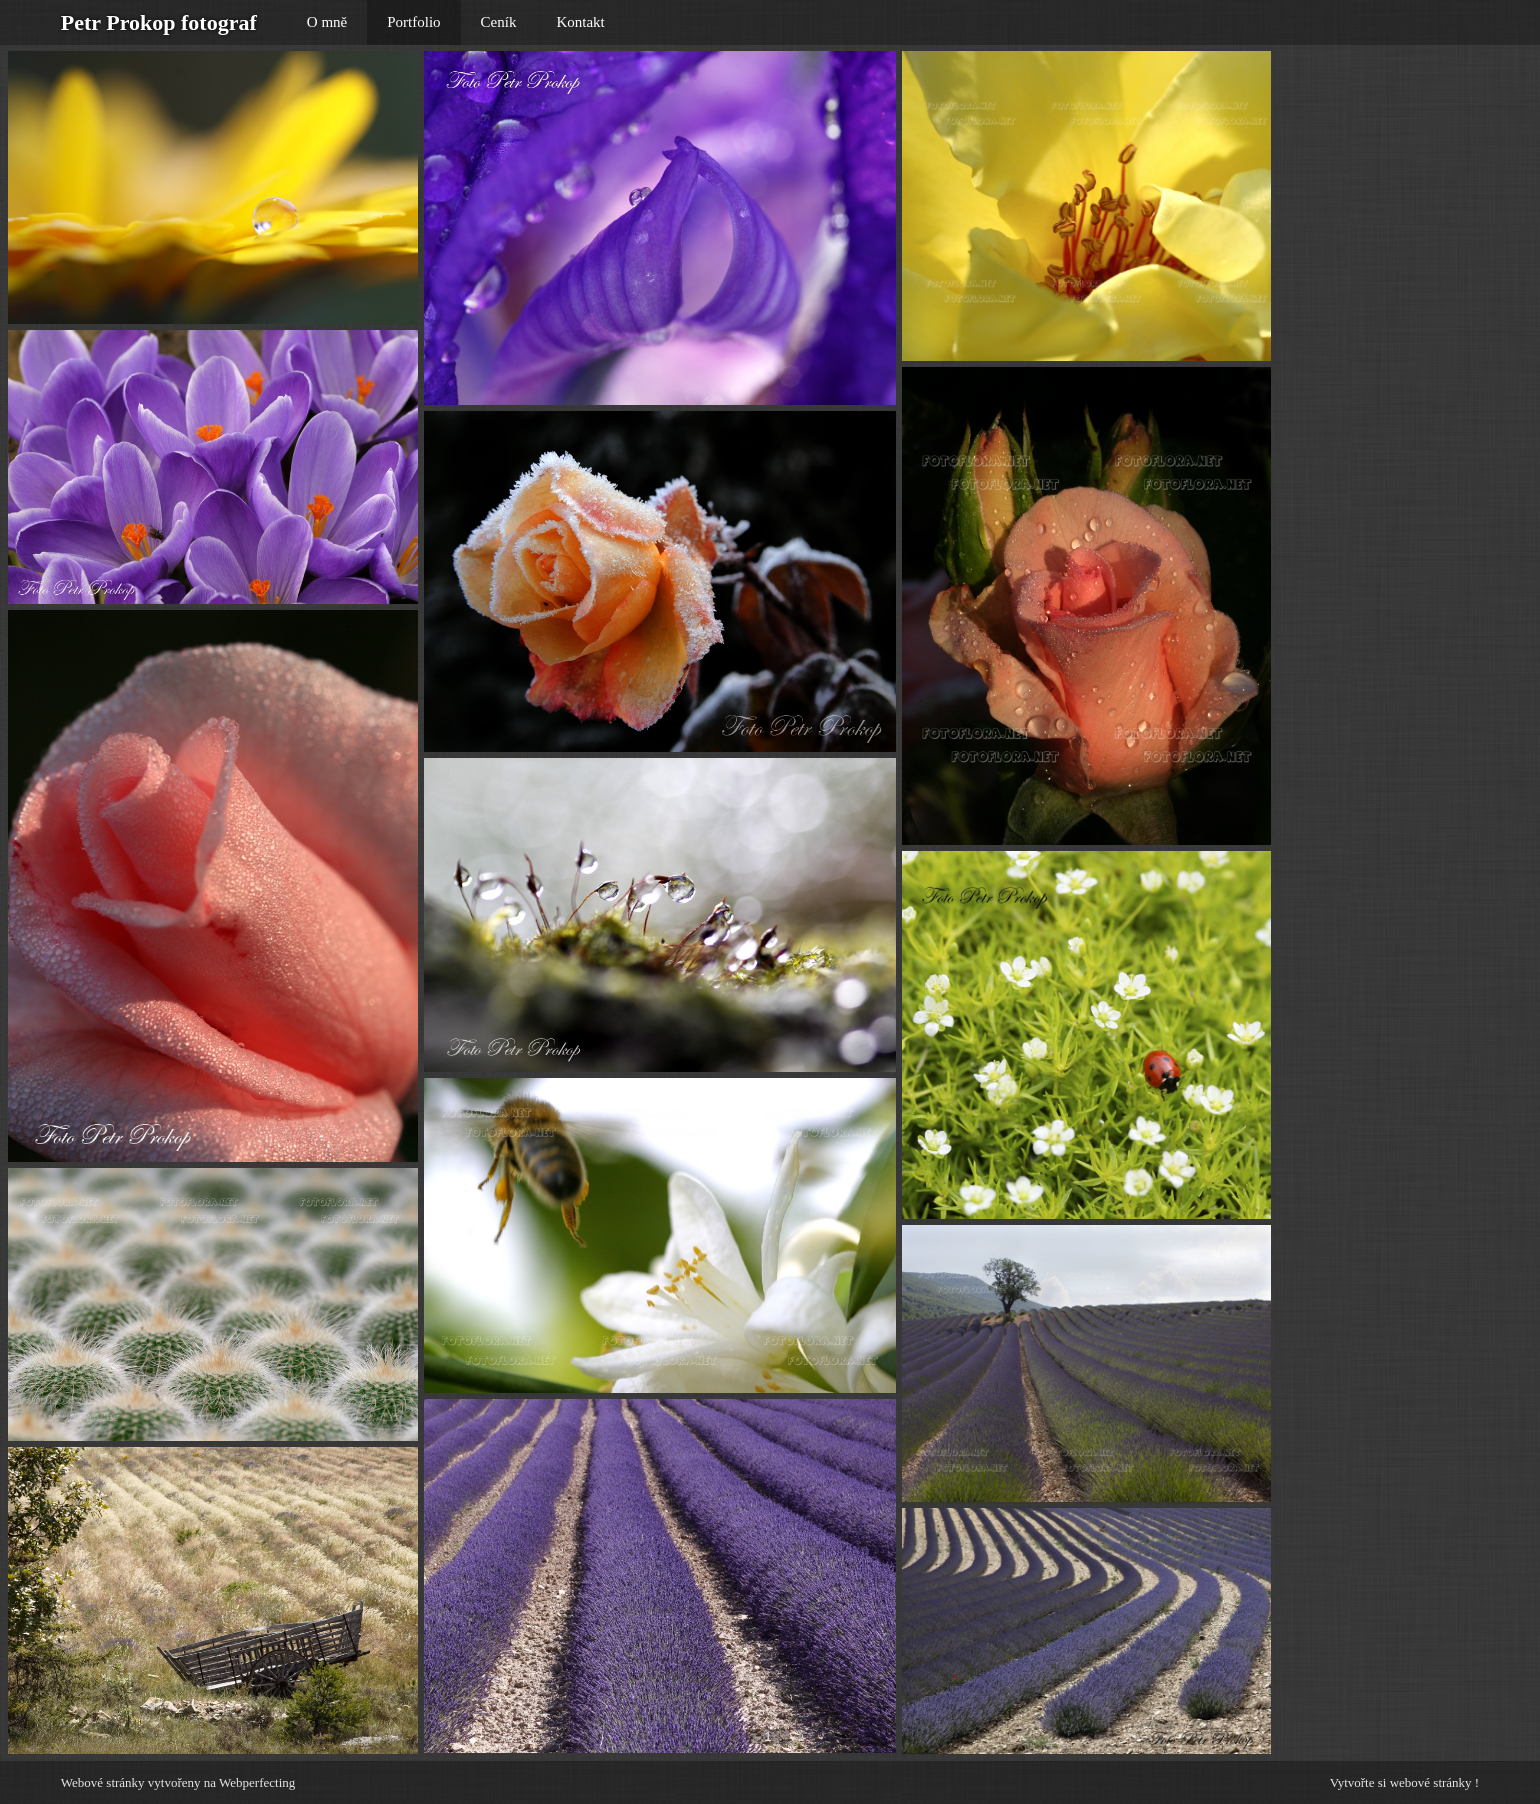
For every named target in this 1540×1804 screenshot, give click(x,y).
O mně (327, 22)
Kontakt (580, 22)
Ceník (499, 22)
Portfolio (413, 22)
